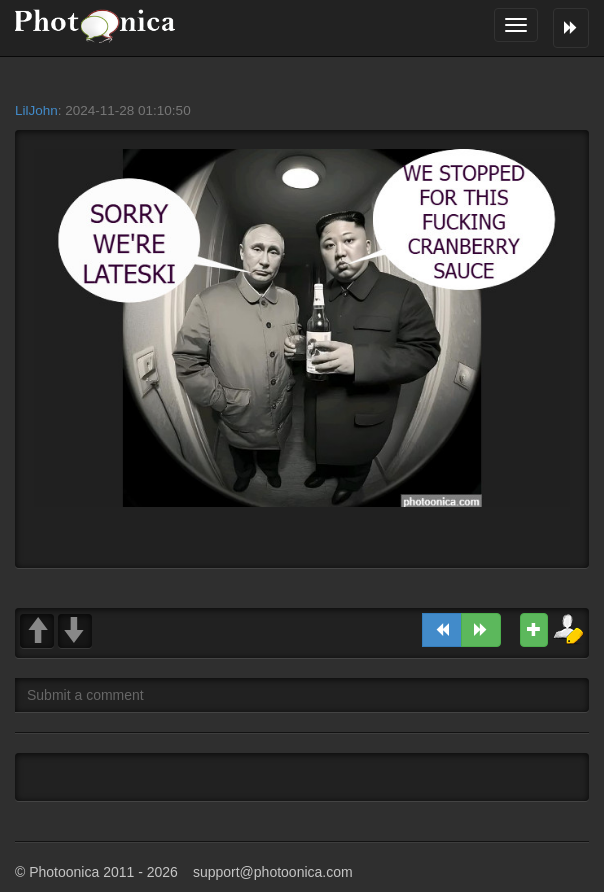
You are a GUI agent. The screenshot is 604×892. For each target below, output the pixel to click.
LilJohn (36, 110)
